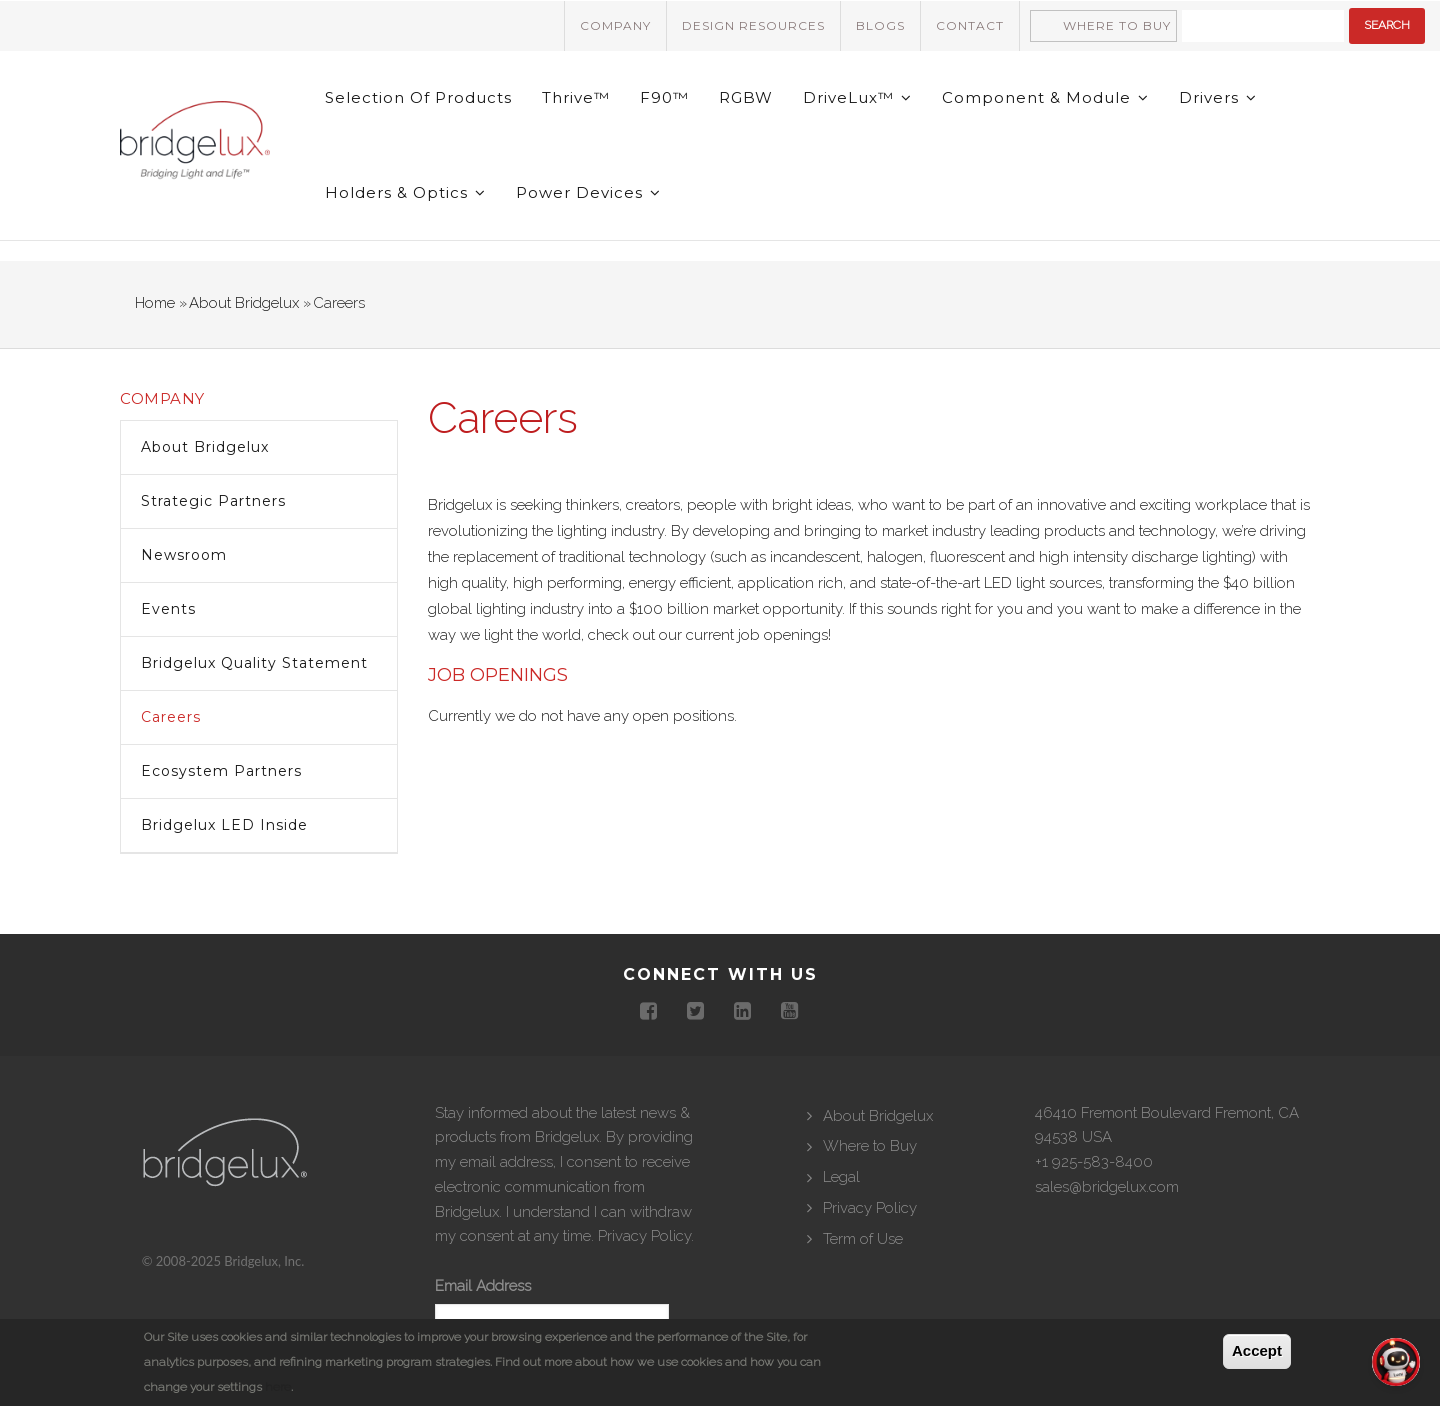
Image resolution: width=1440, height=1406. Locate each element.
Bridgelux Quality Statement (254, 663)
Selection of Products (418, 97)
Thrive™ (576, 97)
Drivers (1218, 97)
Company (615, 25)
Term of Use (863, 1239)
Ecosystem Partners (221, 771)
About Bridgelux (244, 303)
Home (155, 303)
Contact (970, 25)
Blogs (880, 25)
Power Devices (588, 192)
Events (168, 609)
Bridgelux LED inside (224, 825)
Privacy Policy (644, 1236)
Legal (841, 1177)
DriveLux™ (857, 97)
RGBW (746, 97)
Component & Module (1045, 97)
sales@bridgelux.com (1107, 1187)
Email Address (483, 1286)
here (278, 1387)
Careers (171, 717)
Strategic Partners (213, 501)
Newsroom (184, 555)
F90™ (664, 97)
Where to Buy (1117, 25)
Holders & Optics (405, 192)
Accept (1257, 1350)
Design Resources (753, 25)
